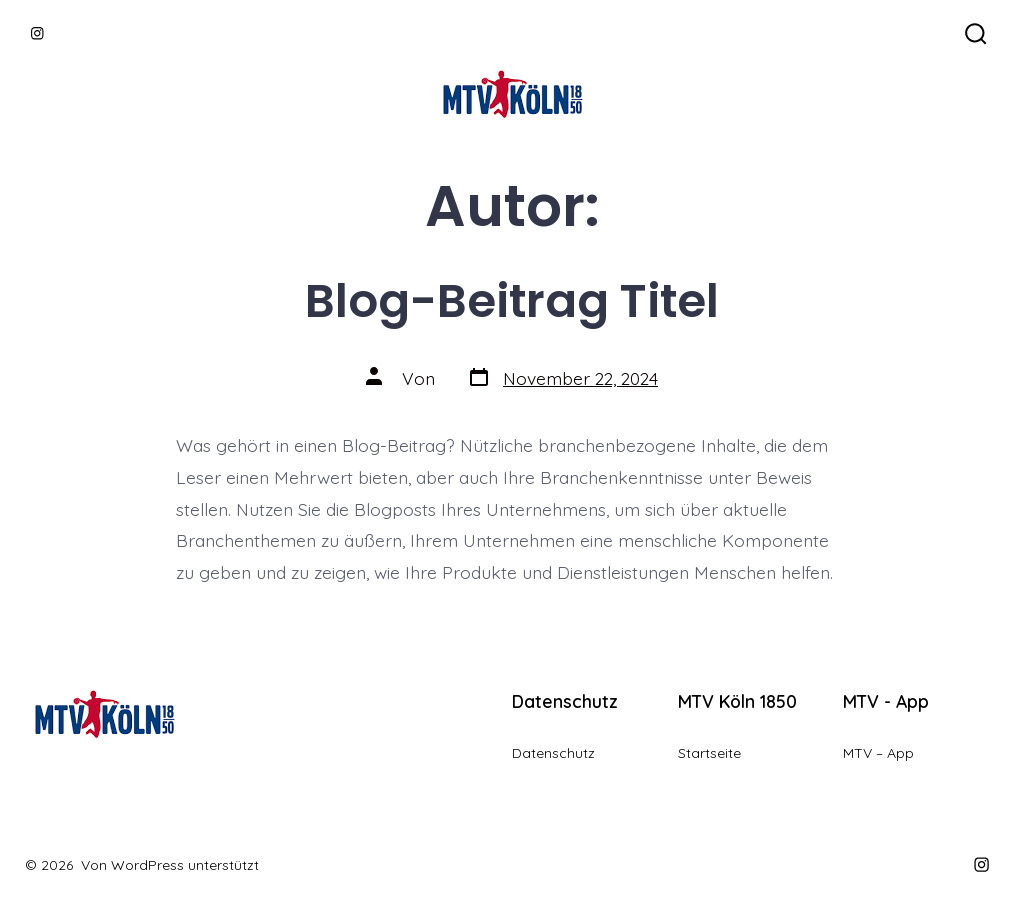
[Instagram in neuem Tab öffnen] (37, 33)
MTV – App (878, 753)
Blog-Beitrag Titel (512, 300)
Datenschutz (553, 753)
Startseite (709, 753)
